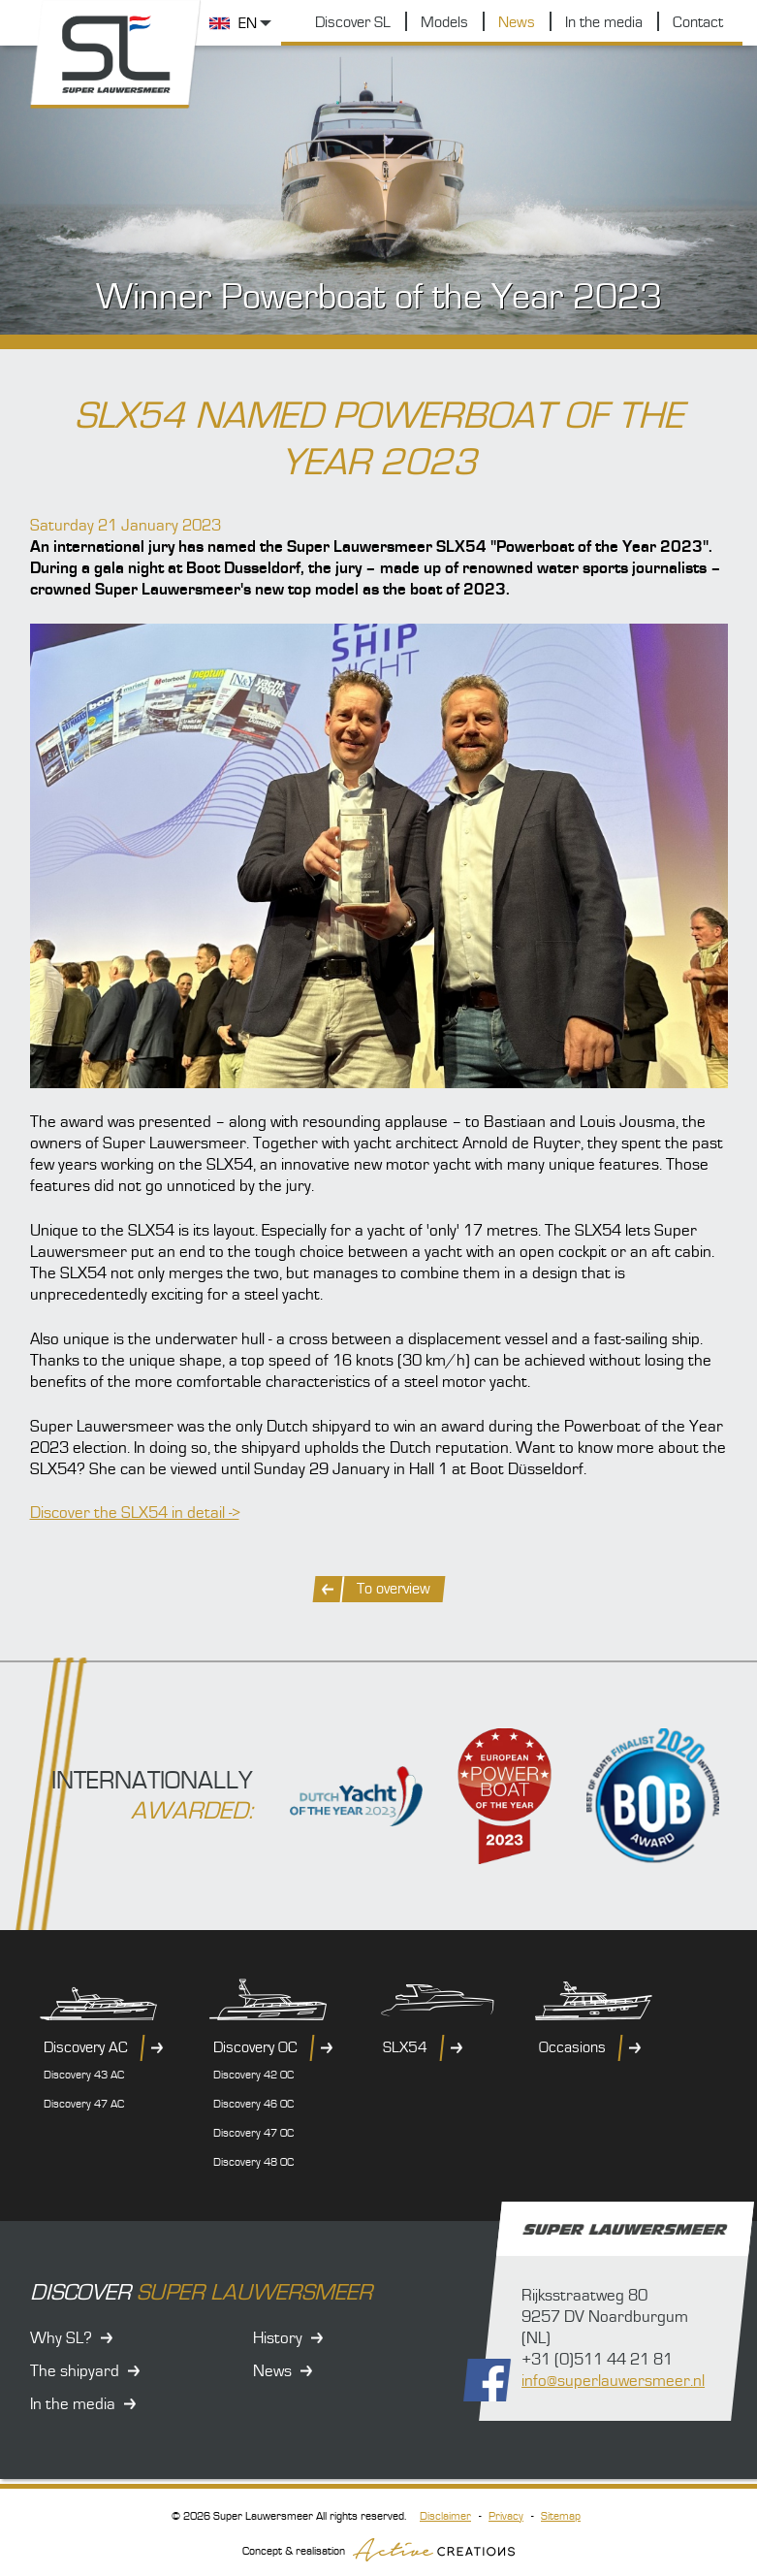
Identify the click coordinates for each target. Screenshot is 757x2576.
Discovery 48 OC (253, 2162)
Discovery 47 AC (84, 2104)
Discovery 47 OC (253, 2133)
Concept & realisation (378, 2549)
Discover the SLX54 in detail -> (134, 1513)
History (277, 2338)
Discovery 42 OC (253, 2075)
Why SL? (61, 2338)
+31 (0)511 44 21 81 (597, 2359)
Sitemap (561, 2516)
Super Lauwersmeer (117, 55)
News (516, 22)
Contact (698, 22)
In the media (604, 22)
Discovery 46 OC (253, 2104)
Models (444, 22)
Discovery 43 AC (84, 2075)
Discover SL (353, 22)
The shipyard (74, 2371)
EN (247, 23)
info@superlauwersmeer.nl (613, 2381)
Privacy (506, 2516)
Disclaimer (445, 2516)
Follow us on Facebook (487, 2380)
